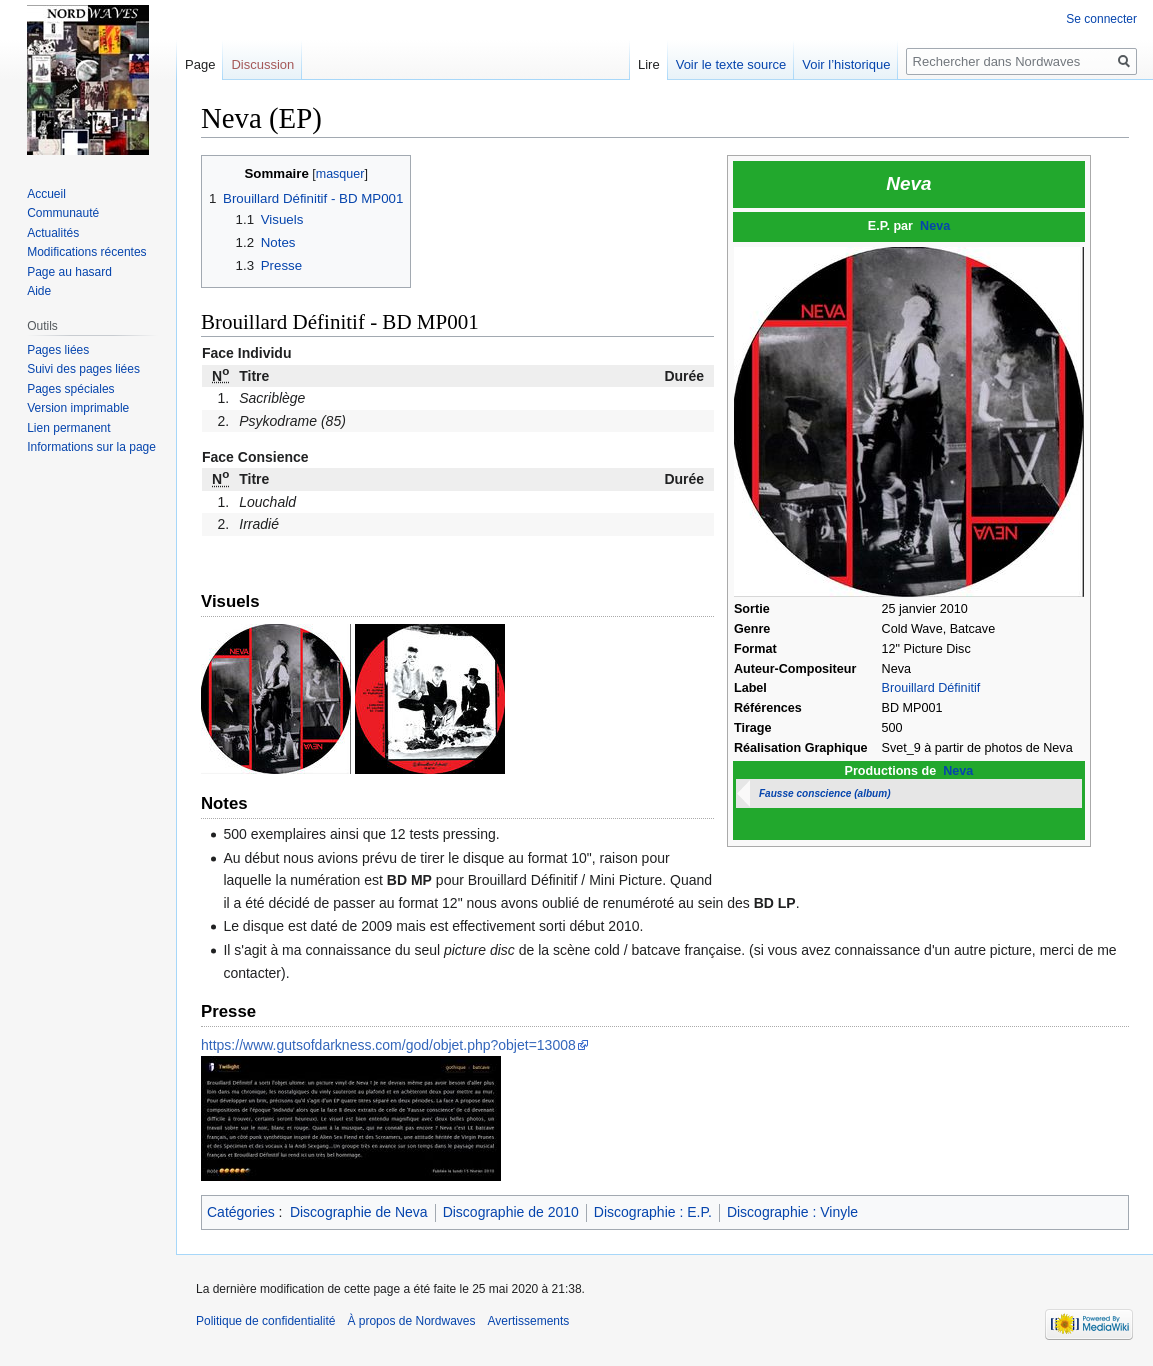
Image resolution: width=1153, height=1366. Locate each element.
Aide (39, 291)
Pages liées (58, 350)
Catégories (241, 1212)
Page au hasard (69, 272)
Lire (649, 64)
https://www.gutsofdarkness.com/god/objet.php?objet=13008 (388, 1045)
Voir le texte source (731, 64)
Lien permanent (68, 428)
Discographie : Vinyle (792, 1212)
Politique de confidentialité (265, 1321)
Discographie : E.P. (653, 1212)
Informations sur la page (91, 447)
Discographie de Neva (359, 1212)
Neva (935, 226)
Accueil (46, 194)
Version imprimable (78, 408)
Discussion (262, 64)
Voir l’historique (846, 64)
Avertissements (529, 1321)
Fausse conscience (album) (825, 793)
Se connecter (1101, 19)
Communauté (63, 213)
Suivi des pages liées (83, 369)
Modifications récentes (86, 252)
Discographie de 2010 (511, 1212)
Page (200, 64)
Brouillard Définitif (931, 688)
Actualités (53, 233)
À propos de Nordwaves (411, 1321)
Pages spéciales (70, 389)
